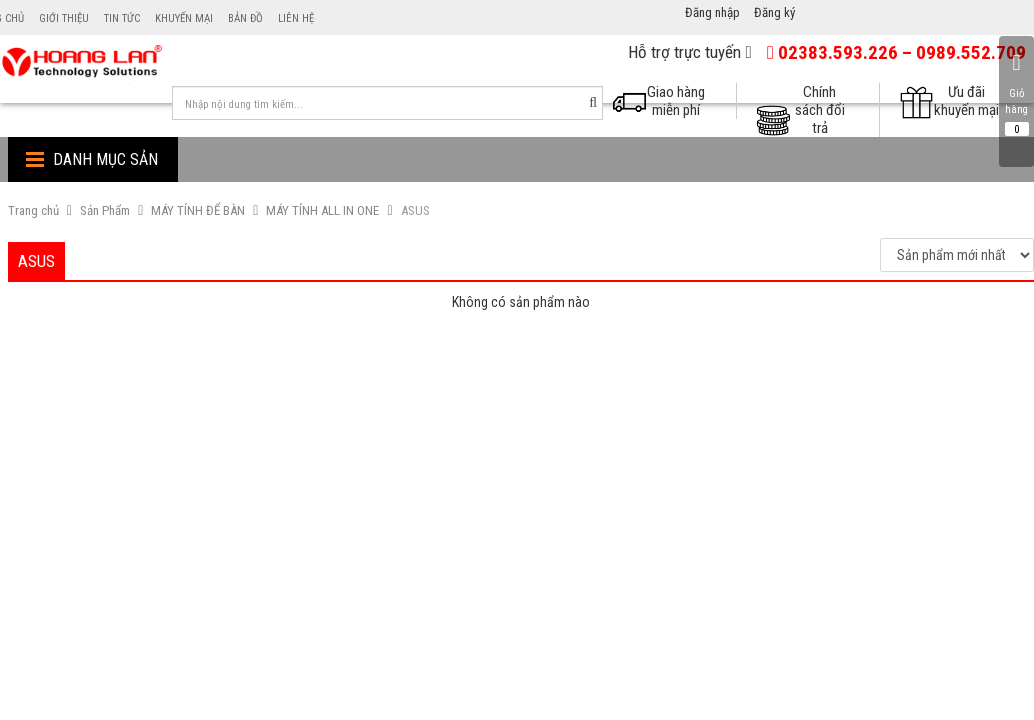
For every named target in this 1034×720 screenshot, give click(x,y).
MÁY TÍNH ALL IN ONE (322, 210)
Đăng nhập (712, 12)
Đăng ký (774, 12)
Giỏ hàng (1016, 93)
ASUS (415, 210)
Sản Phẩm (105, 210)
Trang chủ (33, 210)
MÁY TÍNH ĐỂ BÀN (198, 210)
